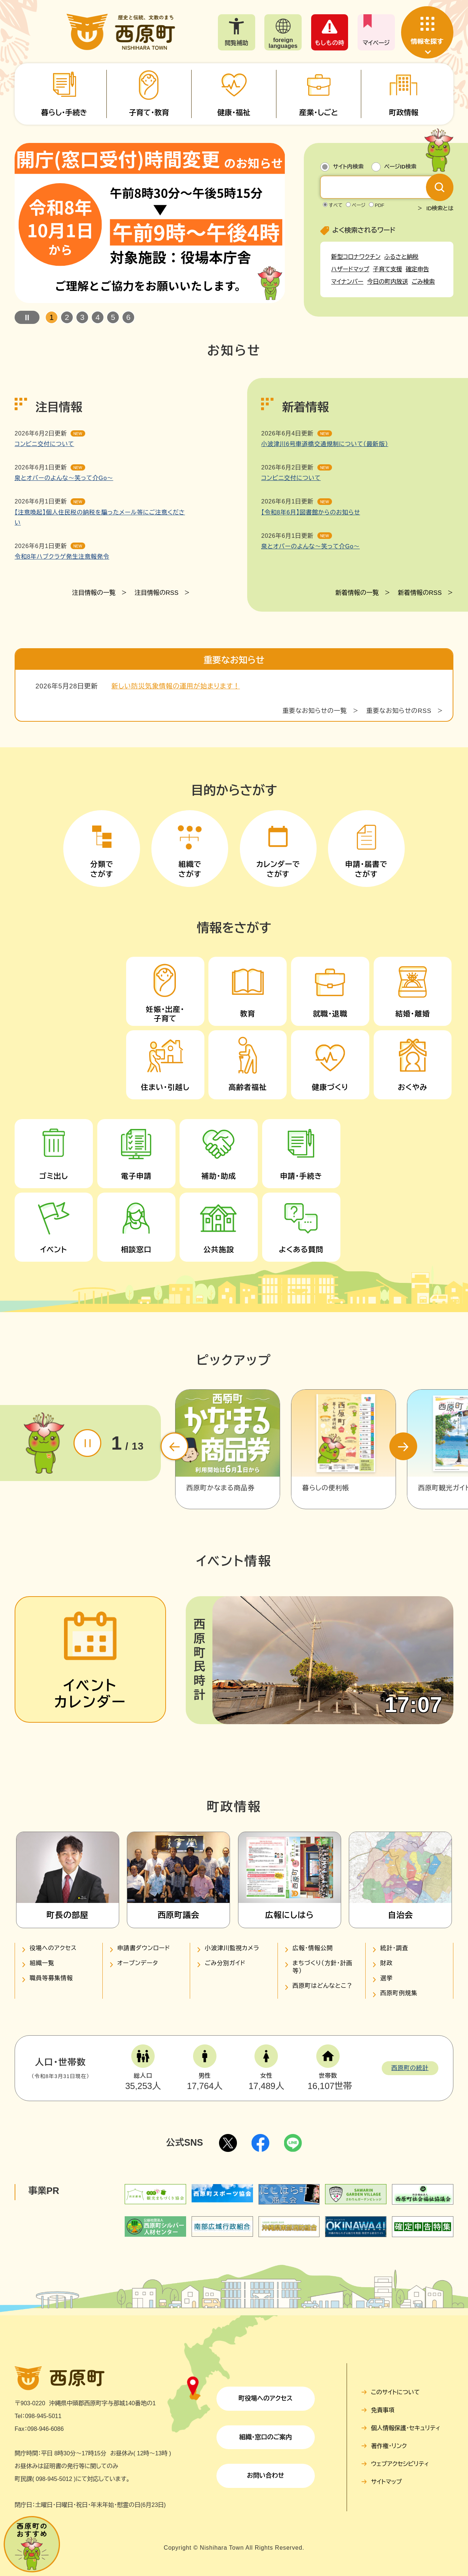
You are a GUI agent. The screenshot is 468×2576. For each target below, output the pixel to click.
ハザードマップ (350, 269)
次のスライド (403, 1446)
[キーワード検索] (380, 187)
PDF (379, 205)
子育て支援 (387, 269)
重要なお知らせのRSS (398, 404)
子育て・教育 (149, 113)
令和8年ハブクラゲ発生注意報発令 (62, 656)
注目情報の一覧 (94, 692)
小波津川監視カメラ (232, 1948)
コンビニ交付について (44, 543)
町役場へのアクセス (265, 2398)
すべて (336, 205)
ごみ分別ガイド (225, 1963)
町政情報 (403, 113)
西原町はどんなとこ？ (322, 1986)
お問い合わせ (265, 2475)
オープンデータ (137, 1963)
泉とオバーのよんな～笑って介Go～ (64, 577)
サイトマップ (386, 2482)
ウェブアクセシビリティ (400, 2464)
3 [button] (82, 317)
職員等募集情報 (51, 1978)
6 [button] (128, 317)
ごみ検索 (423, 282)
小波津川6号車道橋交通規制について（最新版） (324, 543)
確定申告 (417, 269)
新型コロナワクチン (356, 257)
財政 (386, 1963)
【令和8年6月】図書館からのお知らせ (310, 611)
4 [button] (97, 317)
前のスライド (174, 1446)
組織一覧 (42, 1963)
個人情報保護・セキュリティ (405, 2428)
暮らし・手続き (64, 113)
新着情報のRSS (420, 692)
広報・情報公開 (312, 1948)
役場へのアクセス (53, 1948)
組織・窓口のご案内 (265, 2437)
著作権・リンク (389, 2446)
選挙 (386, 1978)
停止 (27, 317)
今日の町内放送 (387, 282)
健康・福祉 (234, 113)
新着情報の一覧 (357, 692)
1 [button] (51, 317)
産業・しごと (318, 113)
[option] (150, 223)
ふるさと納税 (401, 257)
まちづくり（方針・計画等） (322, 1967)
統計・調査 (394, 1948)
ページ (358, 205)
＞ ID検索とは (435, 208)
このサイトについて (395, 2392)
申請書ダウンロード (143, 1948)
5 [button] (113, 317)
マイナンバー (347, 282)
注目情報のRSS (156, 692)
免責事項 (383, 2410)
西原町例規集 (398, 1993)
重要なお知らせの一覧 (314, 404)
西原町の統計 (410, 2068)
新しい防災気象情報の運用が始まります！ (176, 379)
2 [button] (67, 317)
